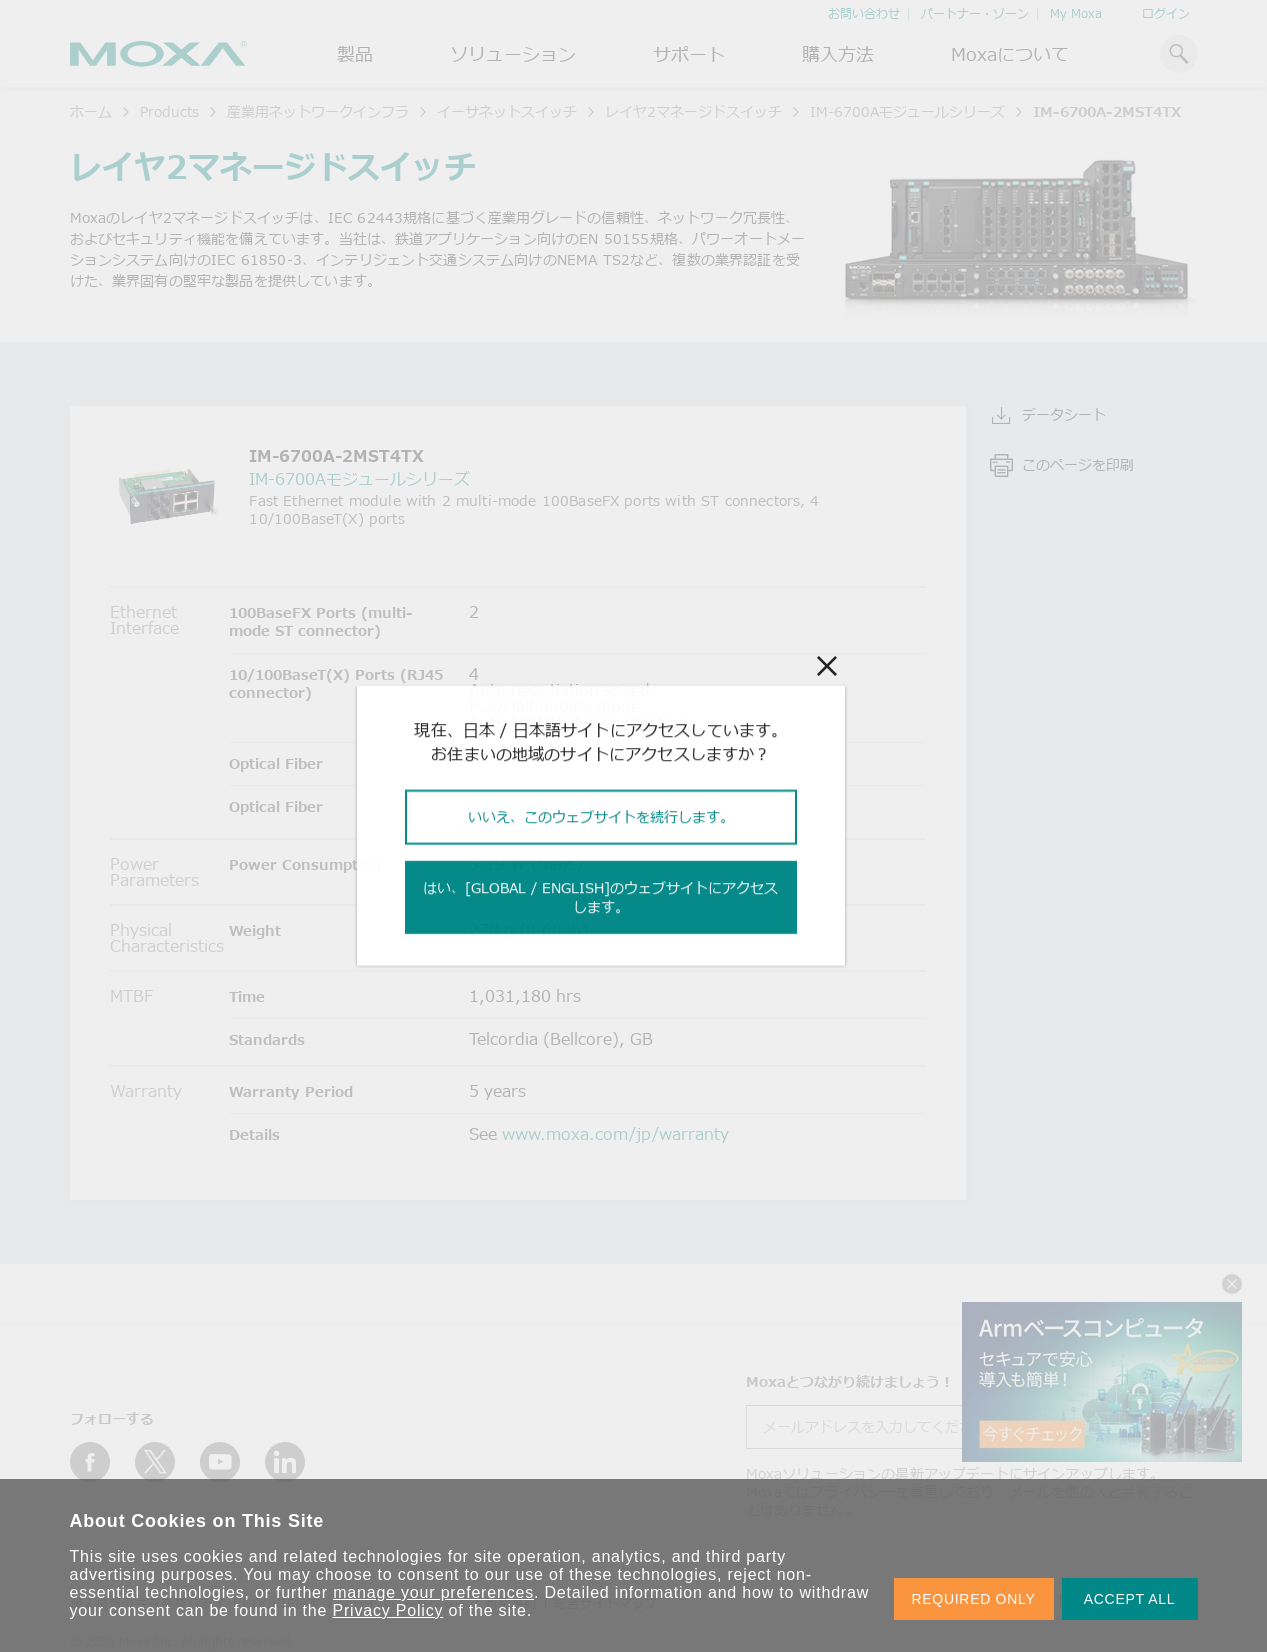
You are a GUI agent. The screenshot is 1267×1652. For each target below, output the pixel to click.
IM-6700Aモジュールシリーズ (907, 111)
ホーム (91, 111)
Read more (527, 809)
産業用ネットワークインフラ (318, 111)
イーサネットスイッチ (507, 111)
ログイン (1166, 13)
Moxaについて (1010, 54)
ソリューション (513, 54)
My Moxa (1076, 13)
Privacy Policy (388, 1610)
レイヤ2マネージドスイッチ (693, 111)
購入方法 (838, 54)
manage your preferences (433, 1592)
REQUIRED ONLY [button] (974, 1599)
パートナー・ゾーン (975, 13)
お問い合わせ (864, 13)
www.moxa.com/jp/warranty (615, 1134)
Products (169, 111)
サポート (689, 54)
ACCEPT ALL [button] (1130, 1599)
